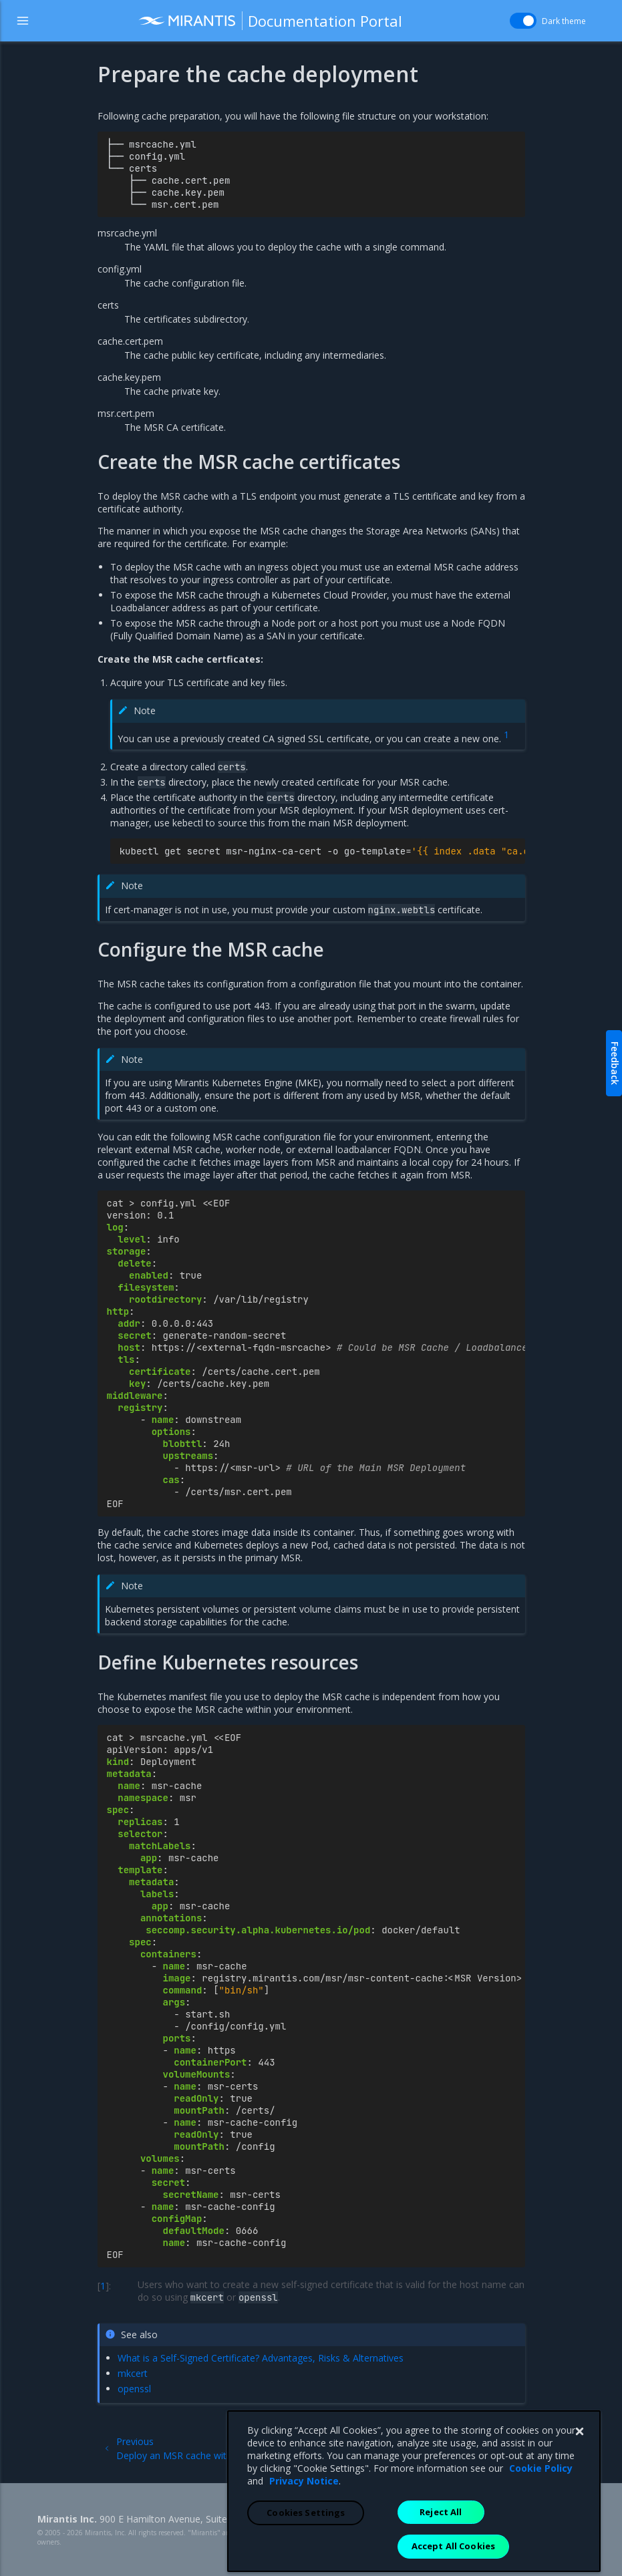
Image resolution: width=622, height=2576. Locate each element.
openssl (134, 2388)
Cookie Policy (541, 2560)
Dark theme (564, 21)
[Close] (579, 2524)
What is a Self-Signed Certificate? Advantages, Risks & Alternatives (261, 2358)
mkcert (133, 2373)
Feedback (615, 1063)
